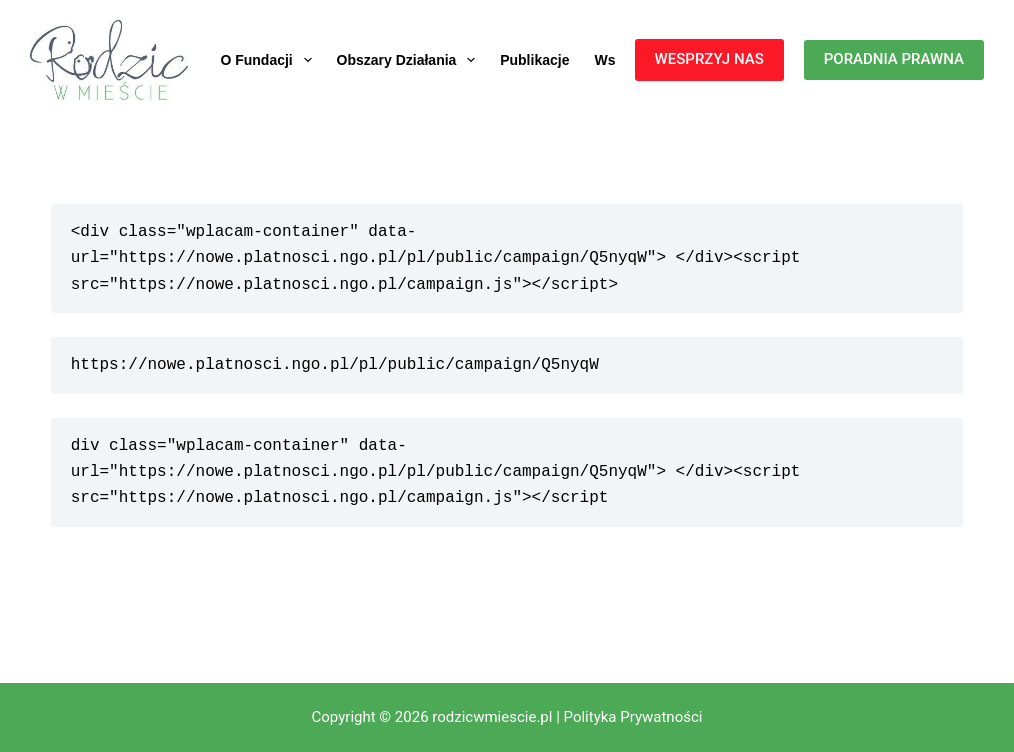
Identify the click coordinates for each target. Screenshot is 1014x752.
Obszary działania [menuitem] (410, 60)
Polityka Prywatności (633, 717)
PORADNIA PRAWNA (894, 59)
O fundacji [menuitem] (269, 60)
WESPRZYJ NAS (709, 59)
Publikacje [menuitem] (534, 60)
